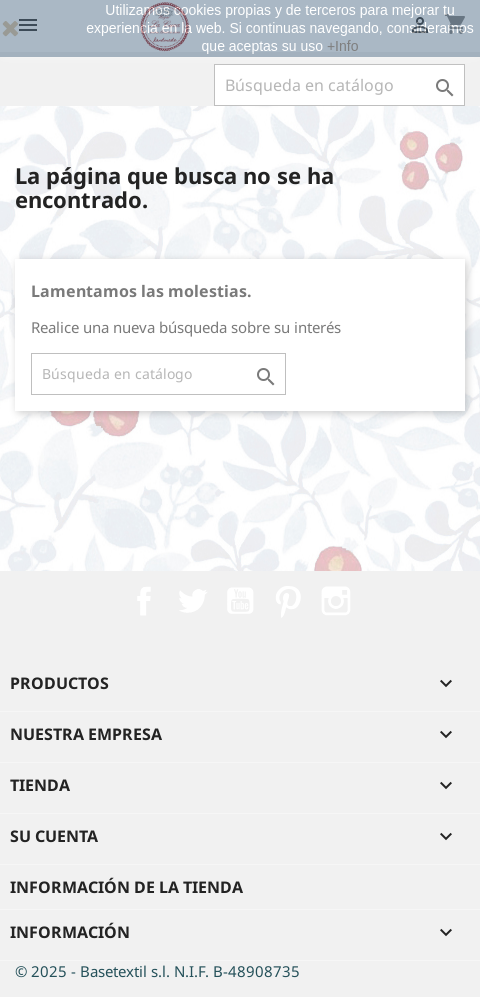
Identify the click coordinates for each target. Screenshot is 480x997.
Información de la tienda (126, 887)
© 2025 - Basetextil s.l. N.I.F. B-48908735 (157, 971)
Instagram (336, 601)
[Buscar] (339, 85)
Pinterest (288, 601)
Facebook (144, 601)
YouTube (240, 601)
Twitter (192, 601)
